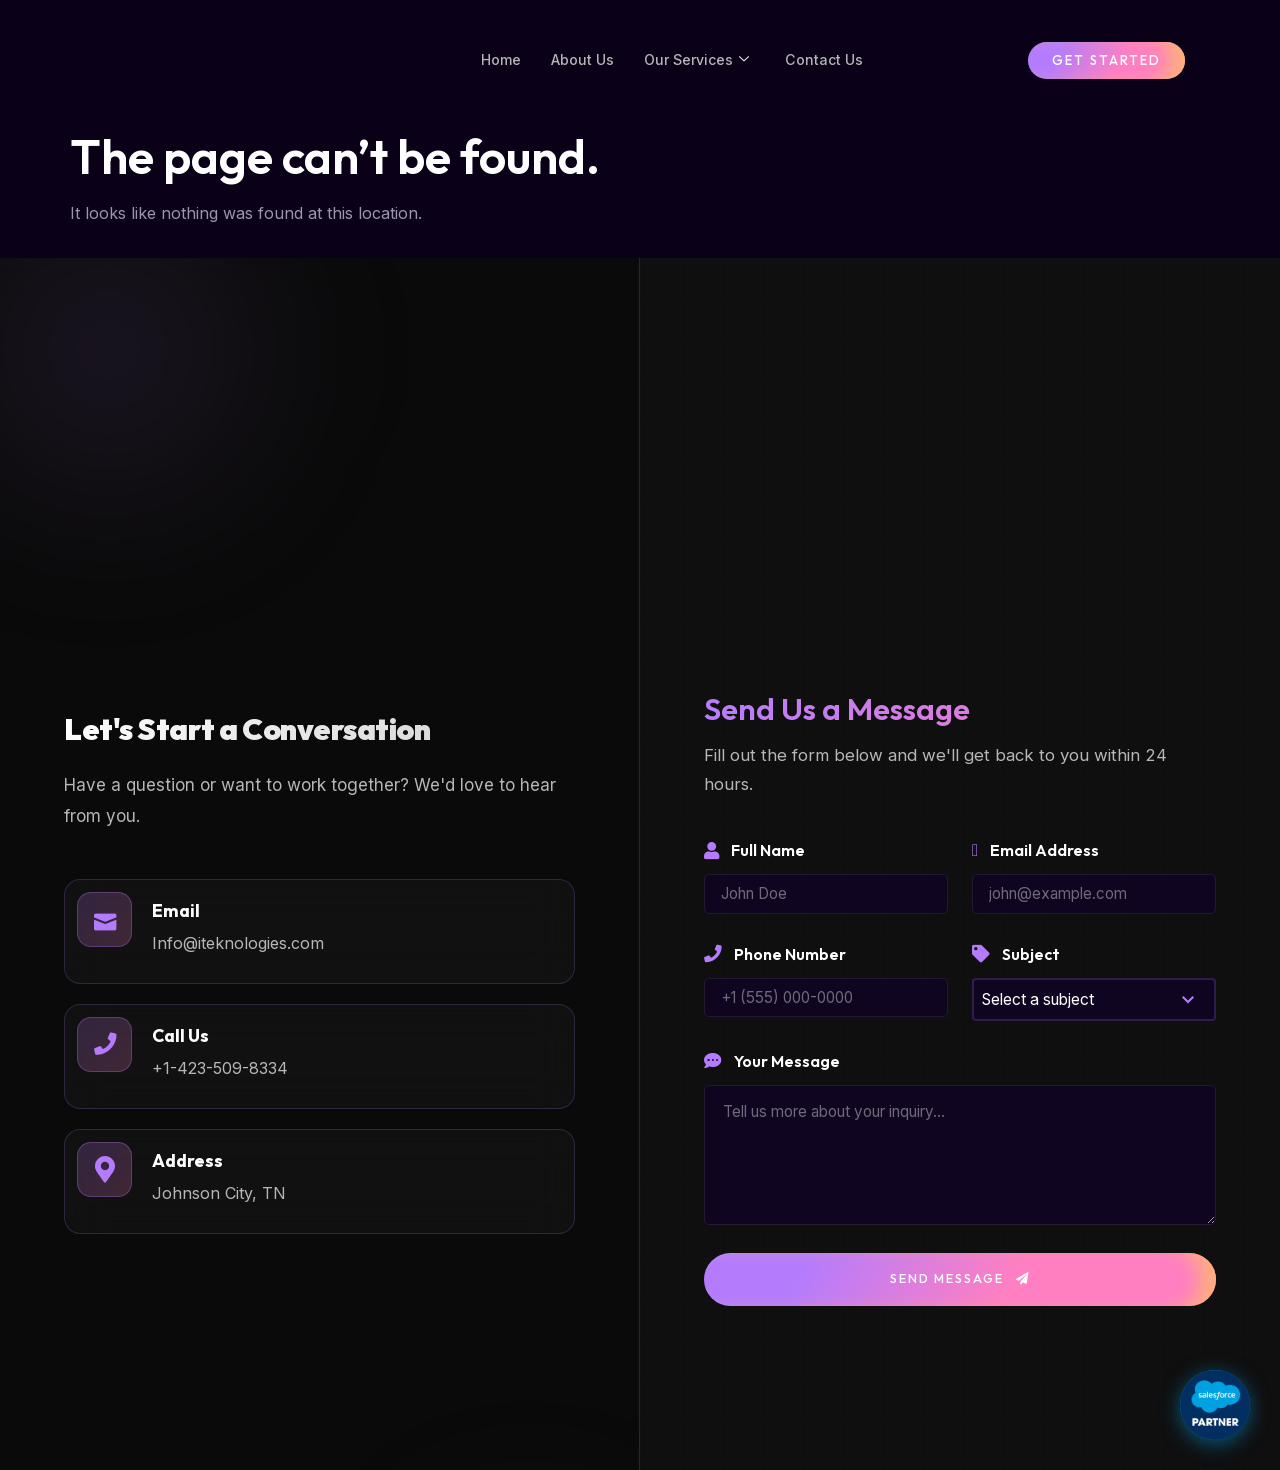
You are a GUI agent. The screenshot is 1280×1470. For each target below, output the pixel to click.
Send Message (960, 1297)
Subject (1016, 971)
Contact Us (829, 67)
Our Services (697, 68)
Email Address (1035, 866)
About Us (579, 67)
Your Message (772, 1079)
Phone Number (775, 971)
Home (495, 67)
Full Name (754, 866)
